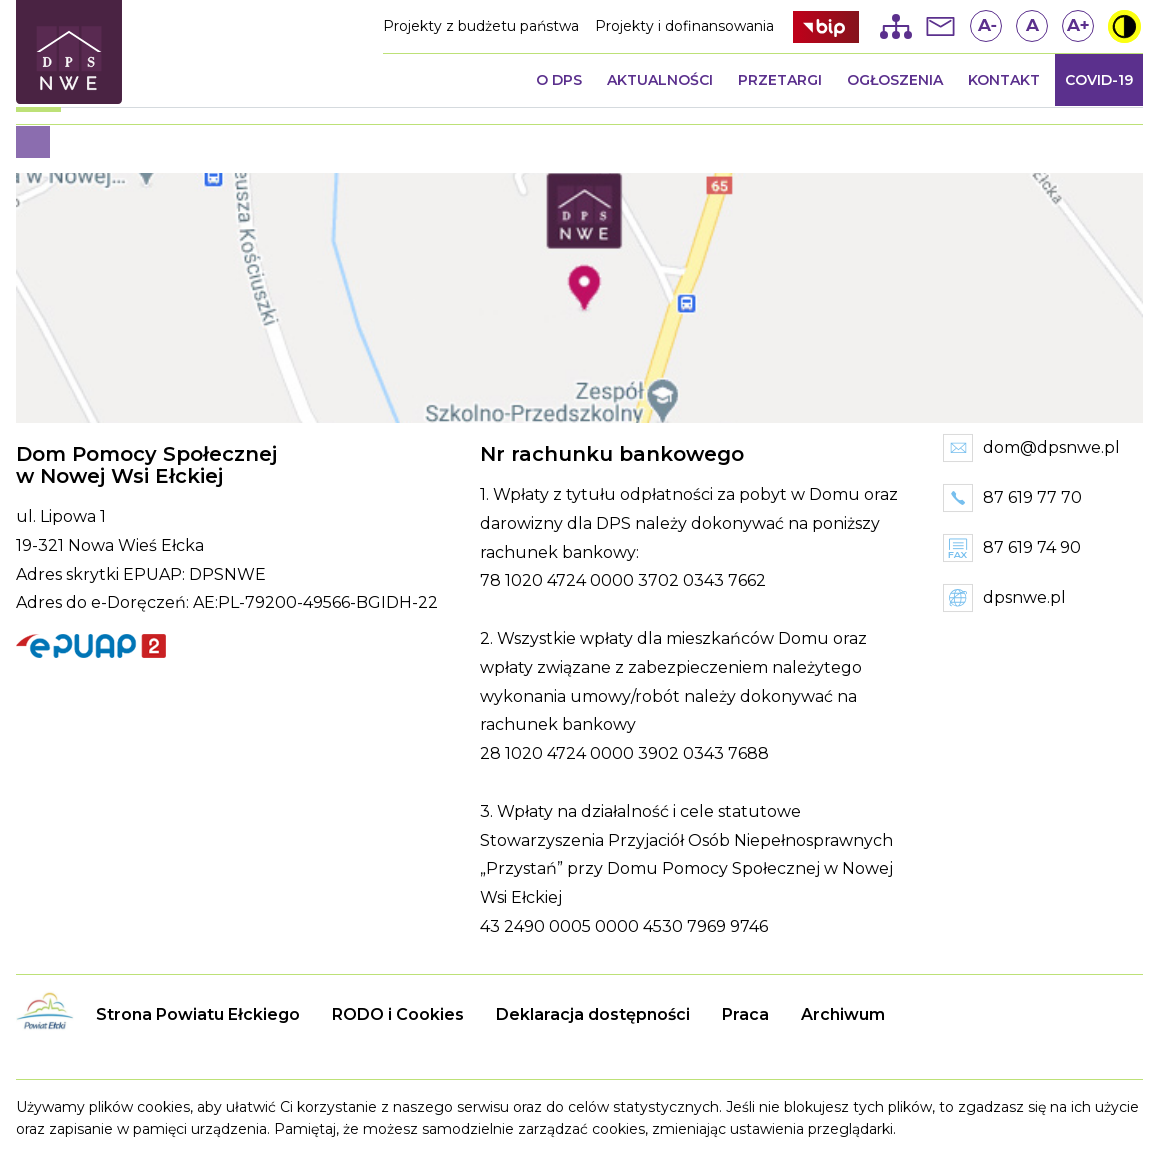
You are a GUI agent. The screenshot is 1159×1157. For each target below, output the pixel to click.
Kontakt (1004, 80)
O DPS (559, 80)
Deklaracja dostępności (593, 1014)
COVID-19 (1099, 80)
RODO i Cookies (398, 1014)
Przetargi (780, 80)
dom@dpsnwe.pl (1051, 447)
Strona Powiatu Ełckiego (198, 1014)
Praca (745, 1014)
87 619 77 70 (1032, 497)
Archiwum (843, 1014)
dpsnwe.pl (1024, 597)
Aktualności (660, 80)
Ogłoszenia (895, 80)
